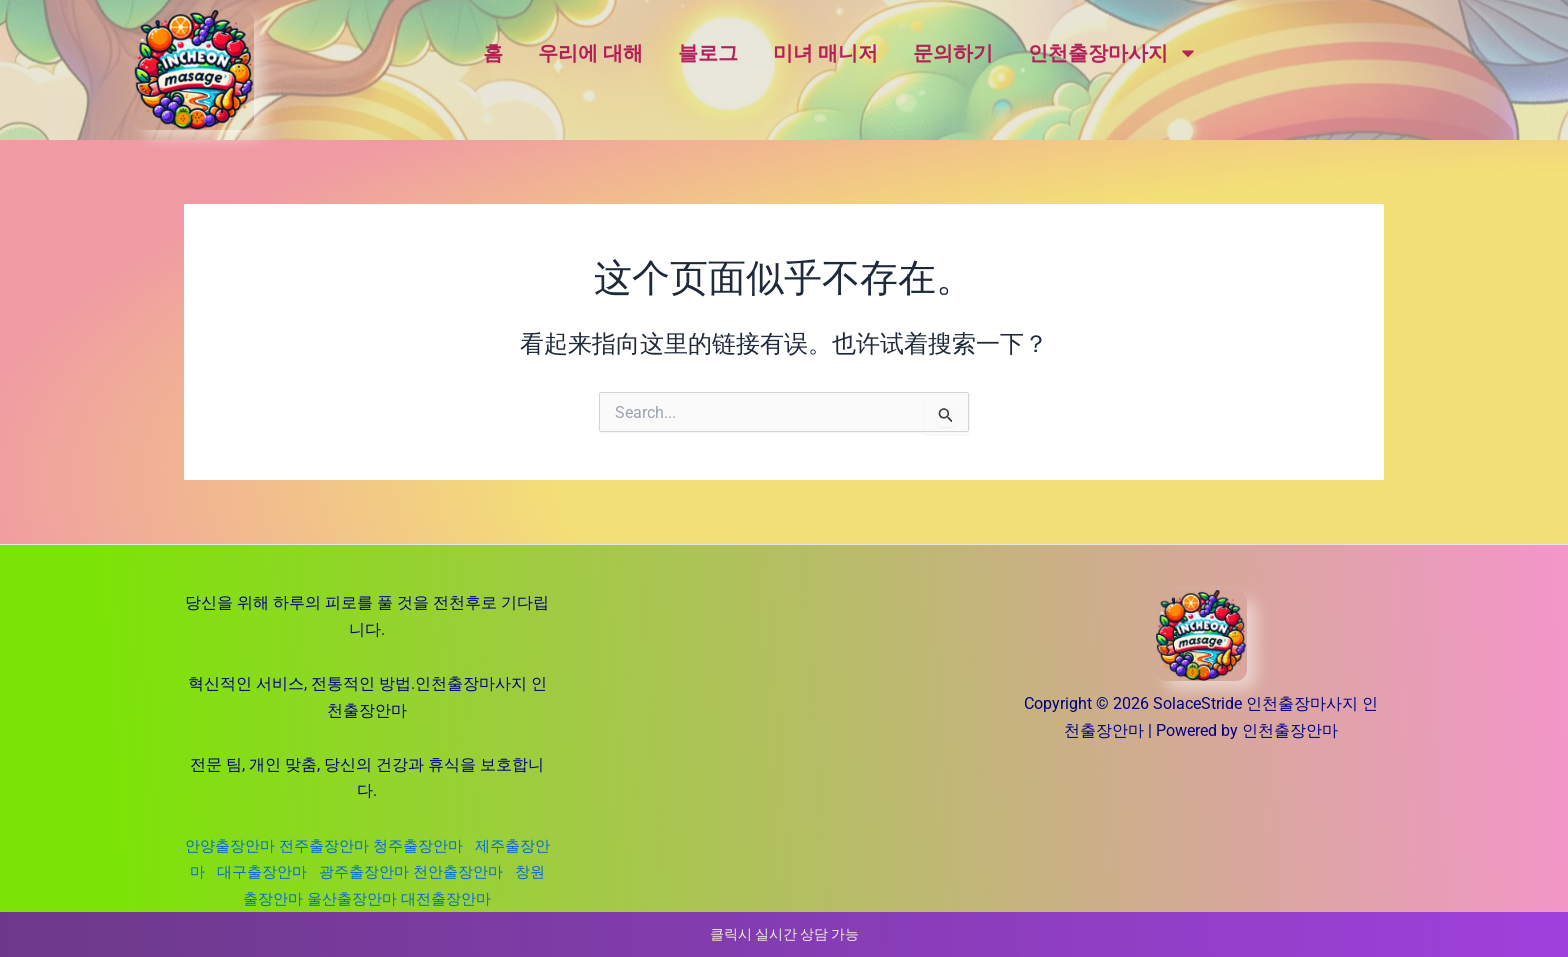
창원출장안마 (281, 898)
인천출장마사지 (1113, 53)
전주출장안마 (337, 845)
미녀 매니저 (825, 53)
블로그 (708, 53)
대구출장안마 (303, 871)
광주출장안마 (409, 871)
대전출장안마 (481, 898)
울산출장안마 (381, 898)
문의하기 (953, 53)
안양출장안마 (237, 845)
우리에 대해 (590, 53)
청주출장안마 (441, 845)
